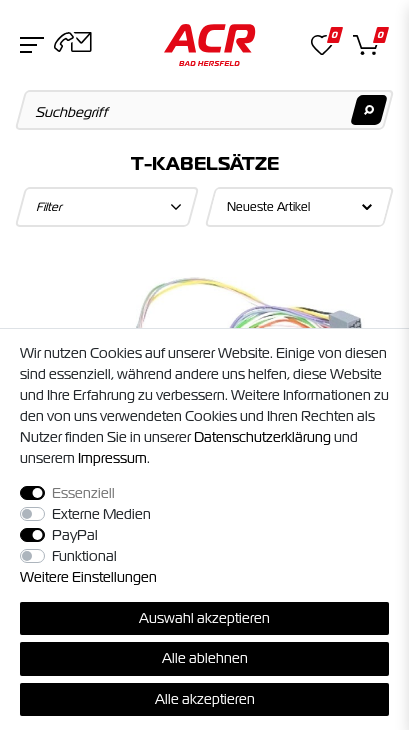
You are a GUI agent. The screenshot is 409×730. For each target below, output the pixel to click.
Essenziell (83, 493)
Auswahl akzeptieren (204, 618)
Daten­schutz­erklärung (262, 437)
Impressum (112, 458)
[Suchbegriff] (205, 110)
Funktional (84, 556)
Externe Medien (101, 514)
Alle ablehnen (205, 658)
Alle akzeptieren (205, 699)
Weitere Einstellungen (88, 577)
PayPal (75, 535)
